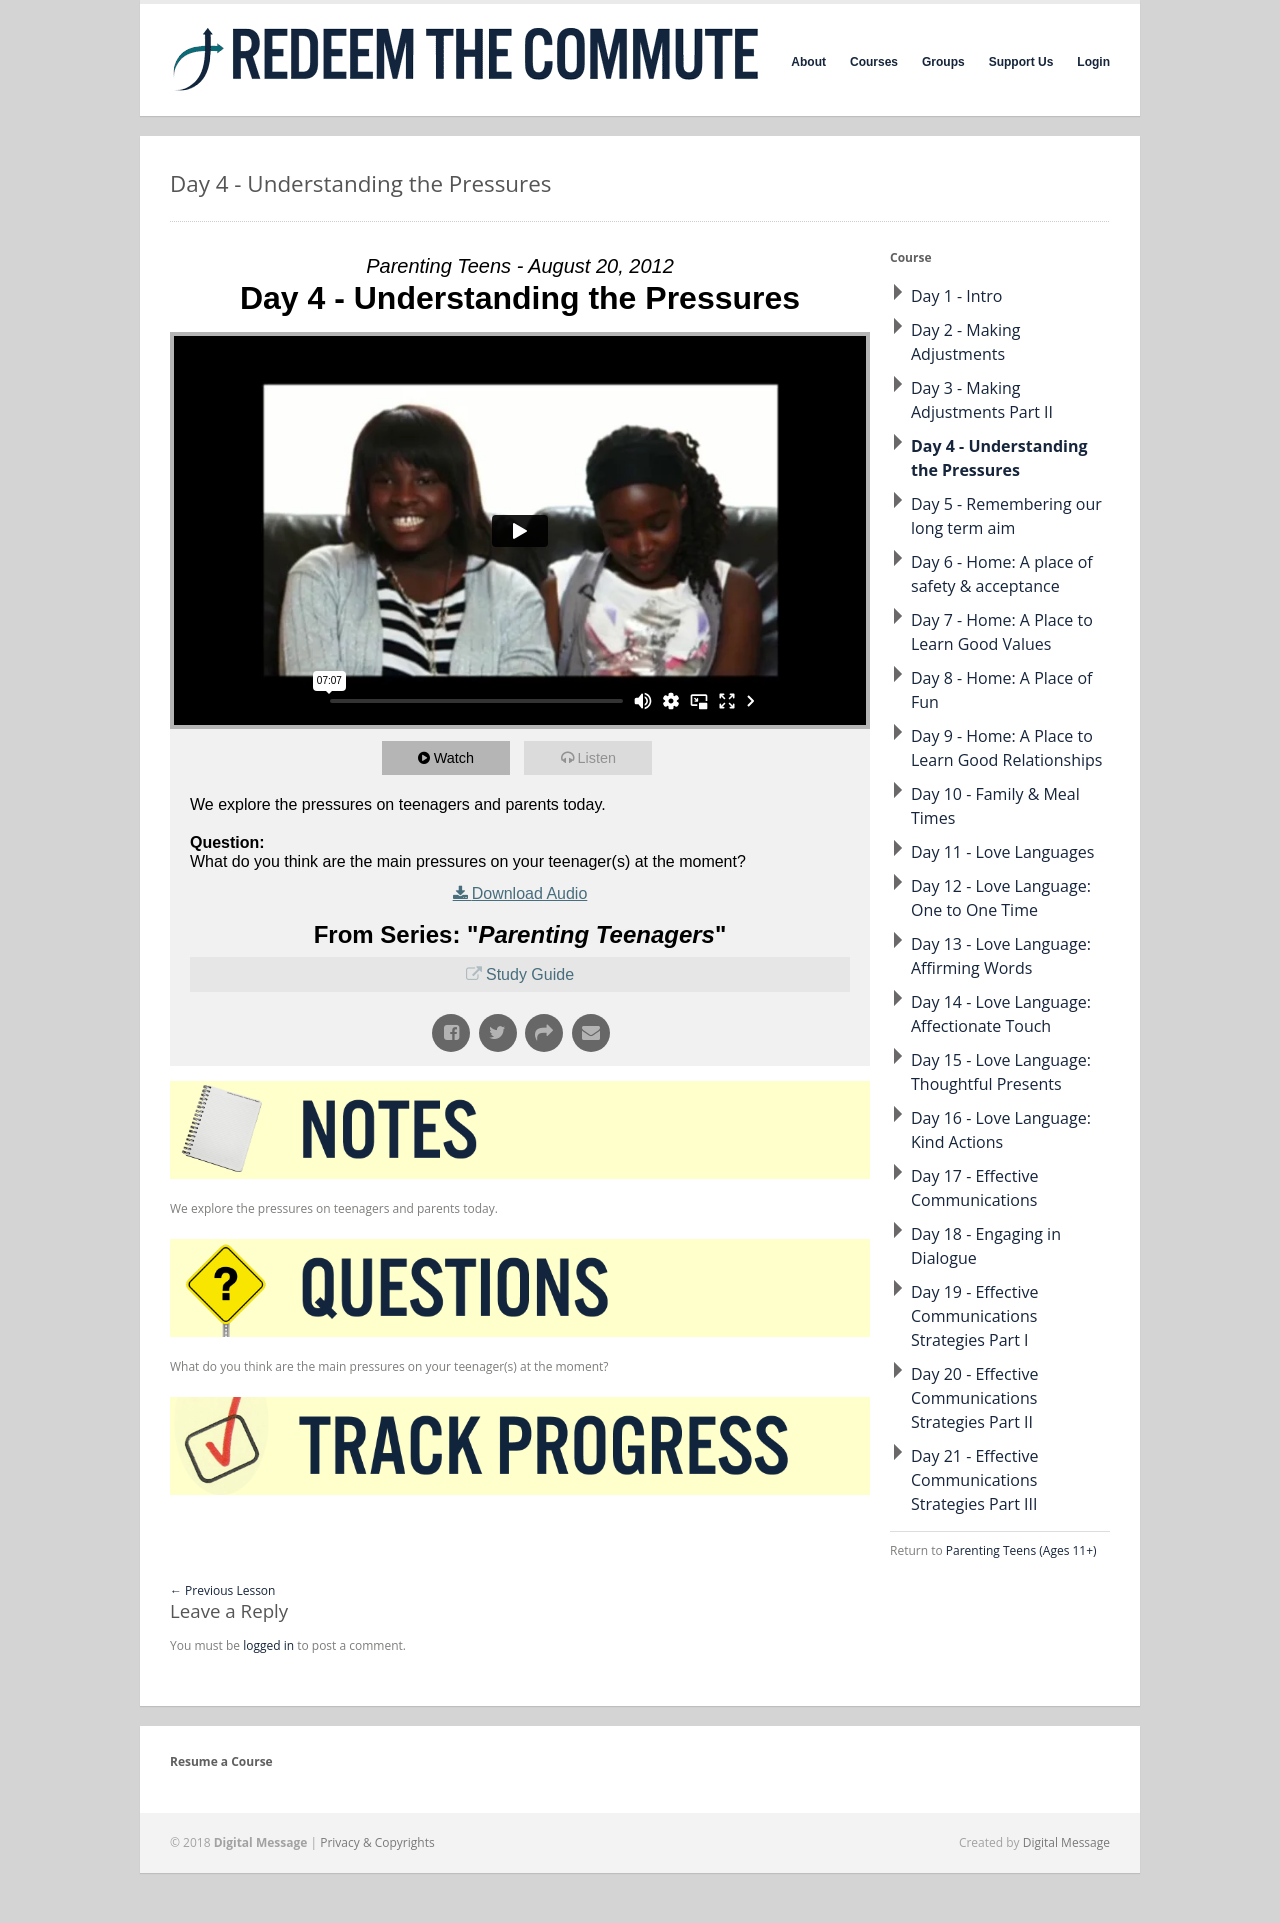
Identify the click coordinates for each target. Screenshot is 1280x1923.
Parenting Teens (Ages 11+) (1021, 1550)
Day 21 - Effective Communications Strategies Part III (974, 1480)
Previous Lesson (222, 1590)
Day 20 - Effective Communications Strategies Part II (974, 1398)
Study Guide (530, 974)
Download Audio (530, 893)
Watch (457, 757)
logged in (268, 1645)
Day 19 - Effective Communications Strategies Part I (974, 1316)
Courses (874, 62)
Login (1093, 62)
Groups (943, 62)
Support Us (1021, 62)
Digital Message (1066, 1842)
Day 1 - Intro (956, 296)
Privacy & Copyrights (377, 1842)
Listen (600, 757)
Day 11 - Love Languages (1002, 852)
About (808, 62)
